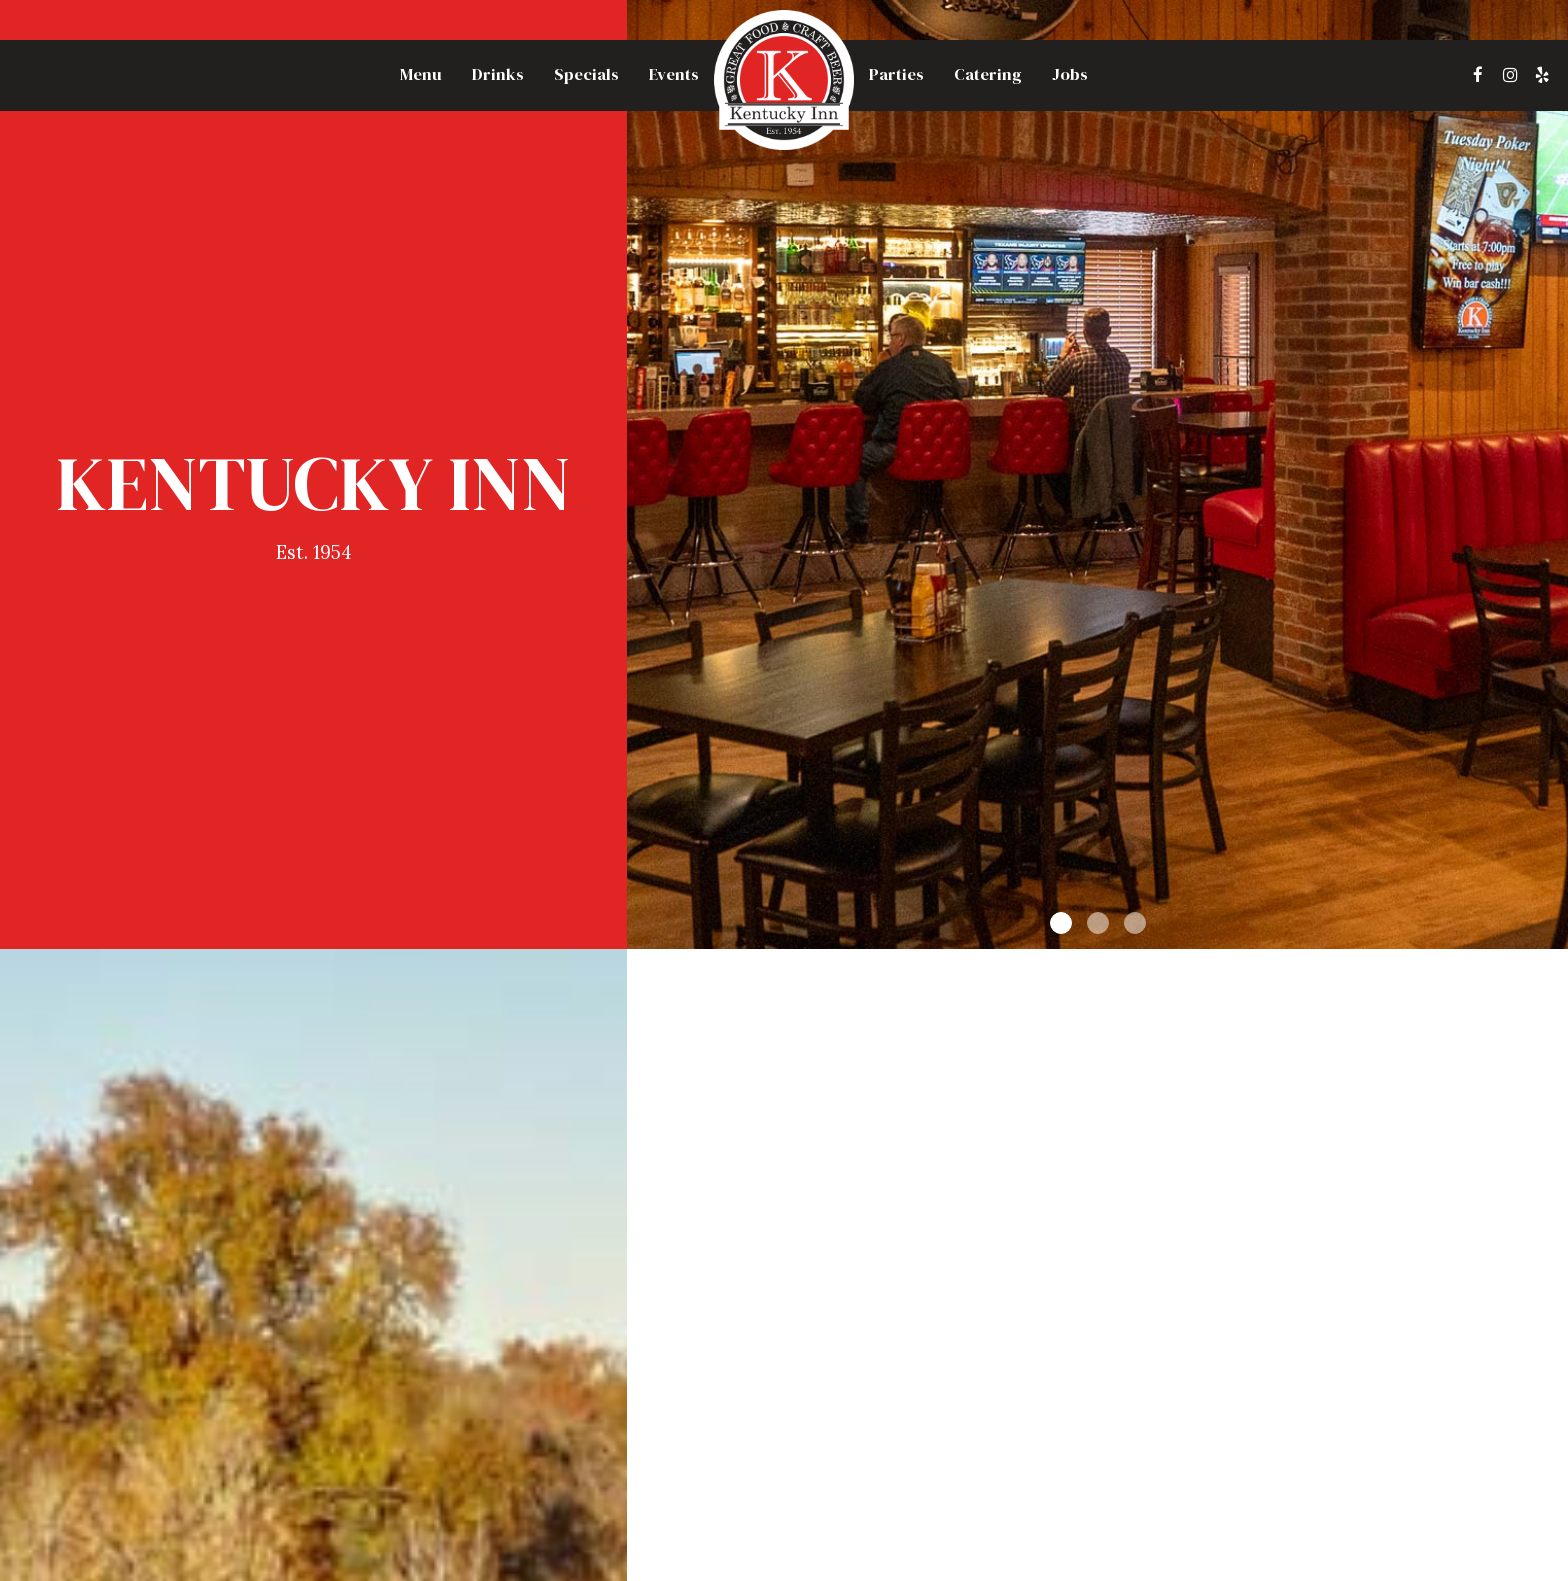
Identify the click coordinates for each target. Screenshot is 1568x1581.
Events (674, 75)
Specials (586, 75)
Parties (896, 75)
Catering (988, 75)
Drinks (498, 75)
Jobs (1070, 75)
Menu (421, 75)
